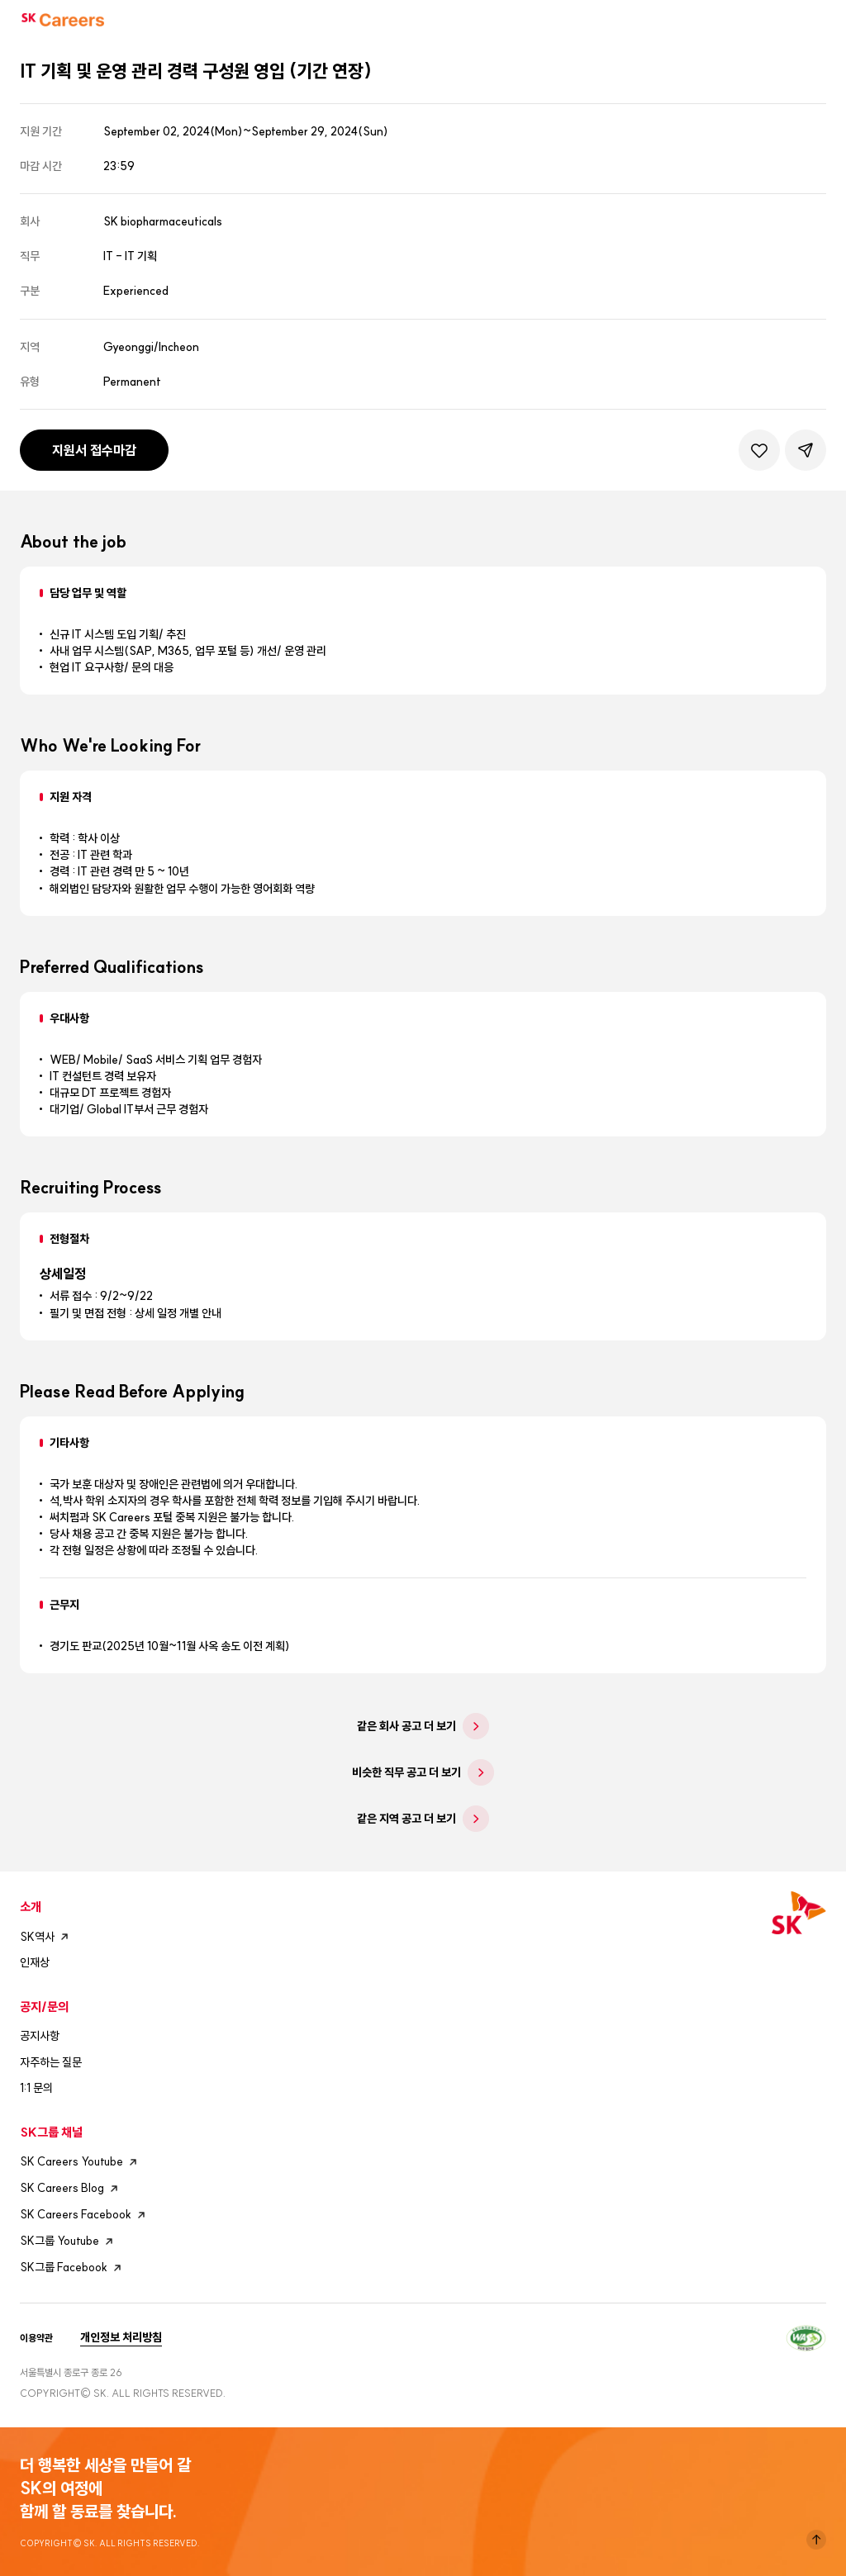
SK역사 (46, 1936)
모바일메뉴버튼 (818, 20)
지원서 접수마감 (94, 450)
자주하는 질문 (51, 2062)
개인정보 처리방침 (121, 2337)
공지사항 (39, 2035)
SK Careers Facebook (85, 2215)
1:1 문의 (36, 2087)
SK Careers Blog (71, 2188)
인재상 (35, 1962)
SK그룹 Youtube (68, 2241)
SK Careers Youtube (80, 2162)
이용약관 (36, 2338)
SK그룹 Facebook (73, 2268)
